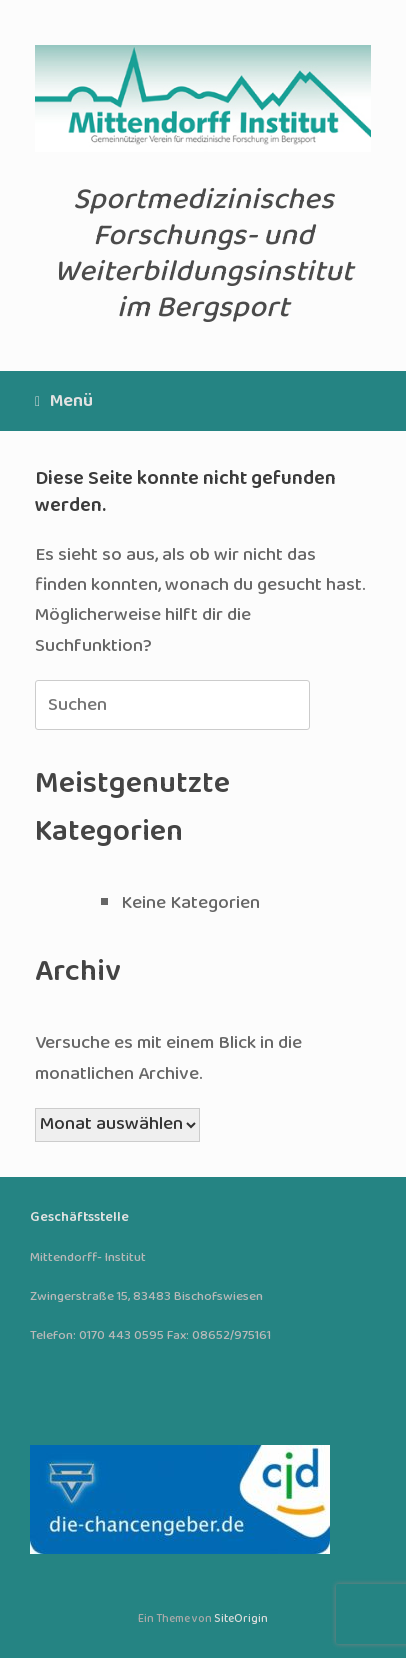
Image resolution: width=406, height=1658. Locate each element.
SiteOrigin (241, 1619)
